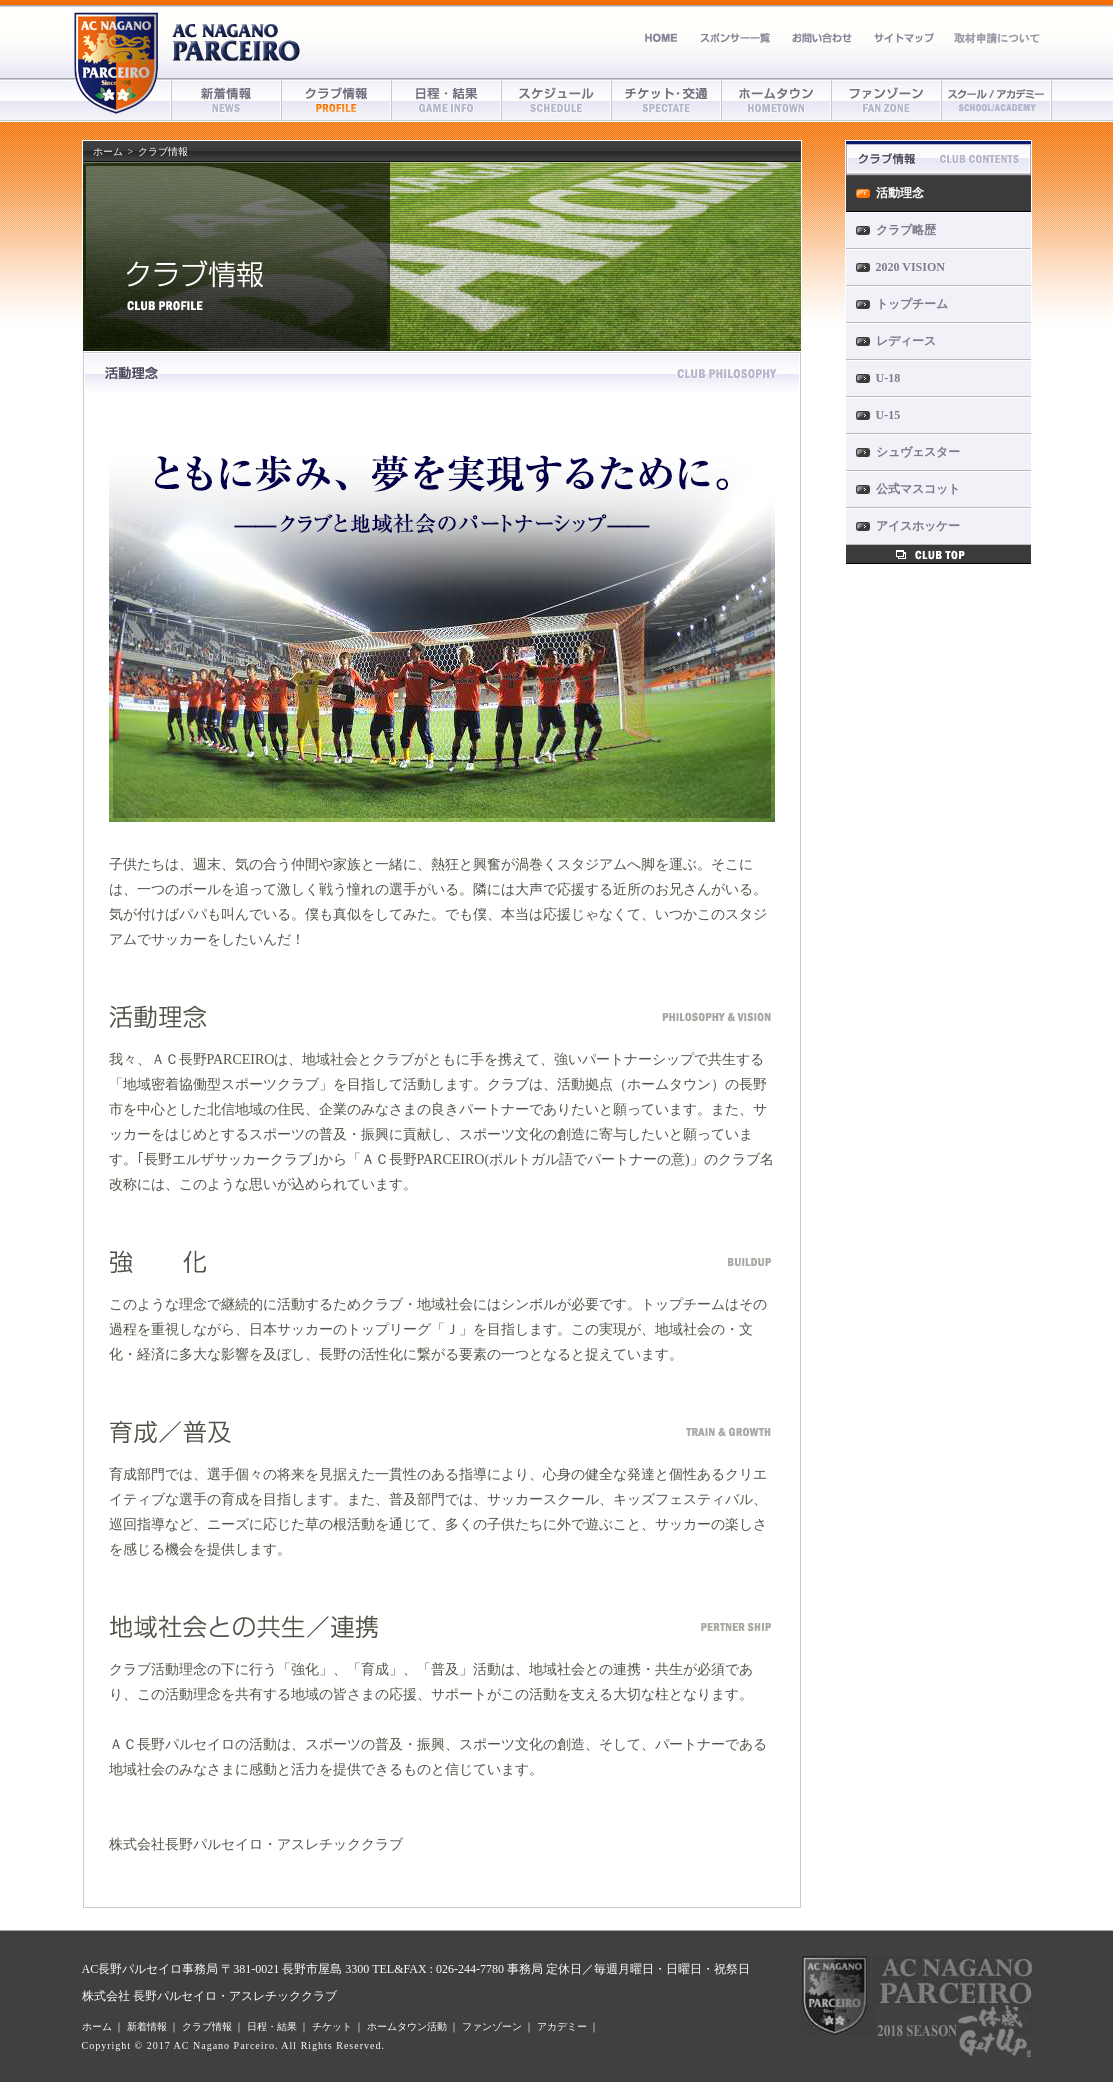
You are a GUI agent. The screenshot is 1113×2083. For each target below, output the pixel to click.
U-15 (888, 415)
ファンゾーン (887, 100)
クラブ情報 (337, 100)
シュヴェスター (918, 452)
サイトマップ (904, 37)
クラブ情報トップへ (938, 554)
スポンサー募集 (735, 37)
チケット (667, 100)
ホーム (661, 37)
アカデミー (997, 100)
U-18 (888, 378)
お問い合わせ (822, 37)
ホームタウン (777, 100)
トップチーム (912, 304)
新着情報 (227, 100)
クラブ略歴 (906, 230)
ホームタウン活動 (407, 2026)
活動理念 (900, 193)
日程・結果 (447, 100)
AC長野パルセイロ (237, 42)
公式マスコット (918, 489)
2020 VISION (910, 267)
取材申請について (996, 37)
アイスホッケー (918, 526)
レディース (906, 341)
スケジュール (557, 100)
